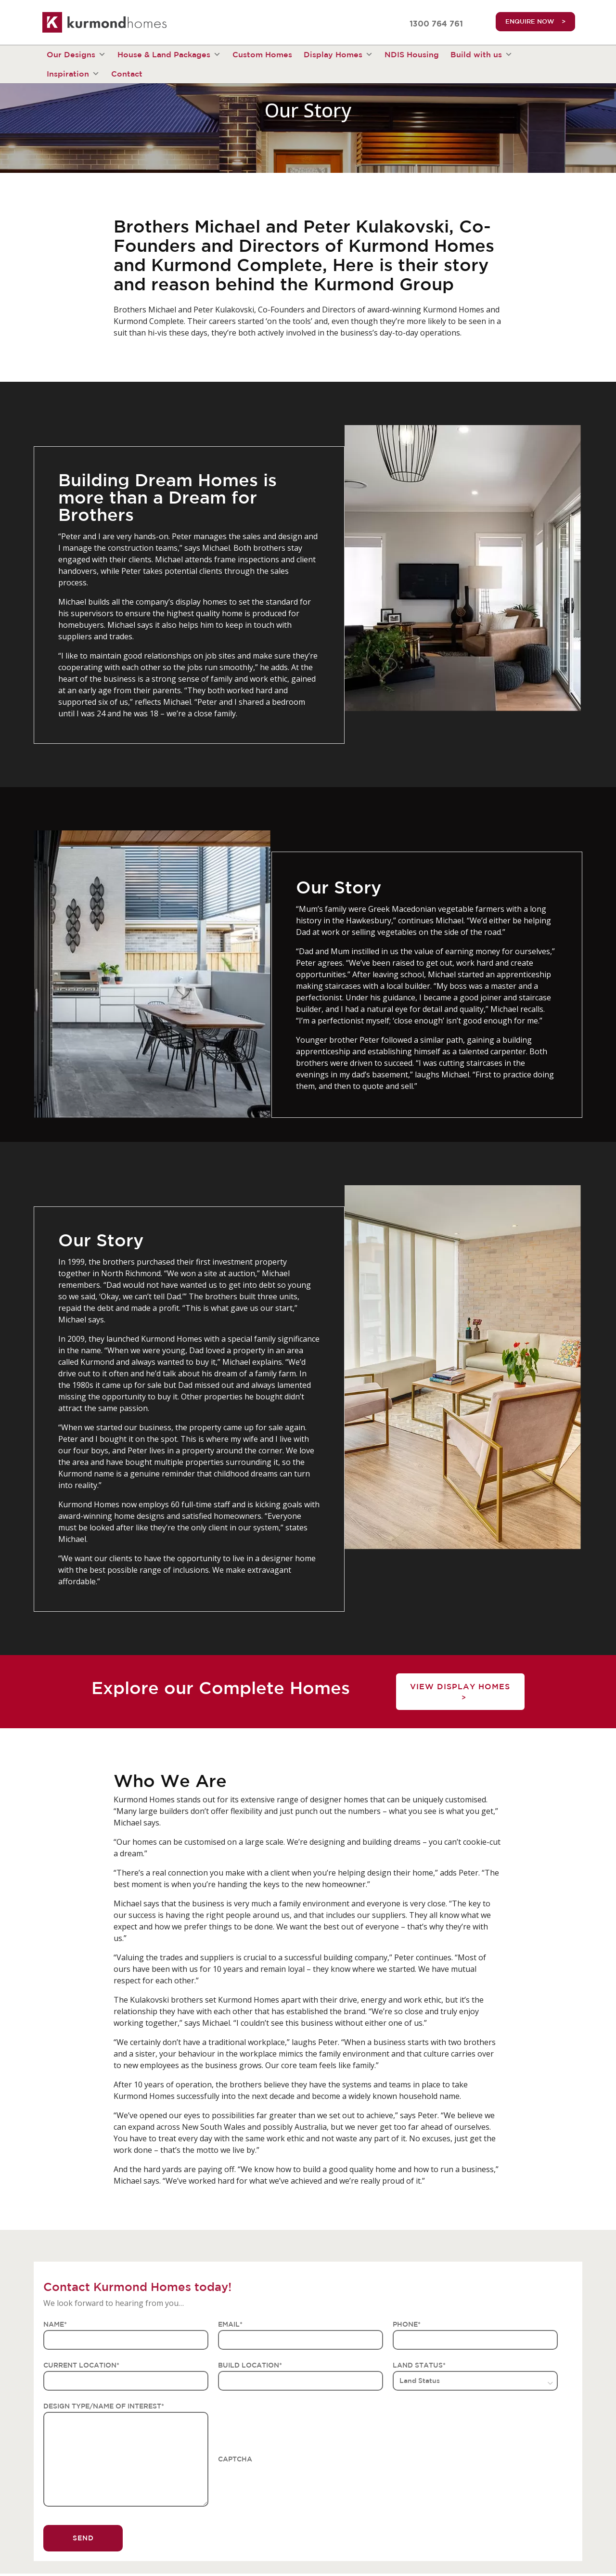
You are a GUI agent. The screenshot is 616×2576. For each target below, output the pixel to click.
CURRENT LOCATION (81, 2365)
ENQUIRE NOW (529, 21)
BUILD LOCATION (250, 2365)
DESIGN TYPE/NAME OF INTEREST (103, 2406)
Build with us (481, 54)
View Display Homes (460, 1686)
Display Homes (338, 54)
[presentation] (291, 2483)
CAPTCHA (235, 2459)
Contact (126, 73)
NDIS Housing (412, 54)
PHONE (407, 2324)
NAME (55, 2324)
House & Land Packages (169, 54)
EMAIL (230, 2324)
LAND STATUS (419, 2365)
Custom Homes (262, 54)
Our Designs (76, 54)
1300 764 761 (436, 24)
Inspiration (73, 73)
